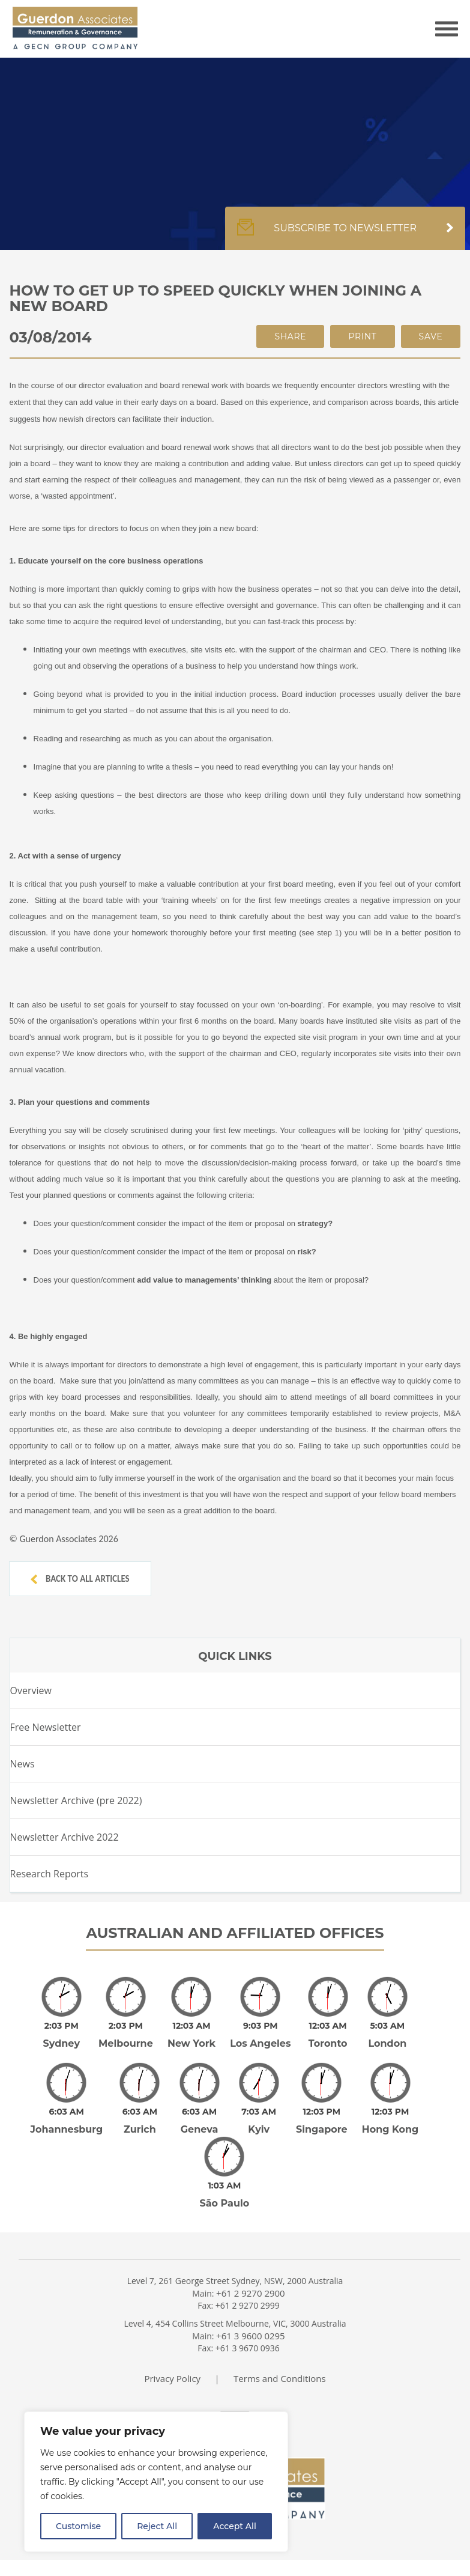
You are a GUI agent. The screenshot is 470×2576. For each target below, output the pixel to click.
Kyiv (259, 2129)
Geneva (199, 2129)
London (387, 2043)
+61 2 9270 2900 (250, 2293)
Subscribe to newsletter (345, 234)
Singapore (322, 2129)
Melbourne (125, 2043)
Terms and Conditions (279, 2378)
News (22, 1763)
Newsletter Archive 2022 (64, 1837)
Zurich (140, 2129)
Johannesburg (66, 2129)
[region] (156, 2481)
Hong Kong (390, 2129)
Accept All (234, 2526)
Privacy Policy (172, 2378)
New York (191, 2043)
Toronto (328, 2043)
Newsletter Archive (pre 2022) (76, 1800)
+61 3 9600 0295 (250, 2336)
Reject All (157, 2526)
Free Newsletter (45, 1727)
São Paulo (224, 2203)
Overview (31, 1690)
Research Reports (49, 1873)
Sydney (61, 2043)
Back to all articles (80, 1579)
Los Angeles (260, 2043)
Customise (78, 2526)
